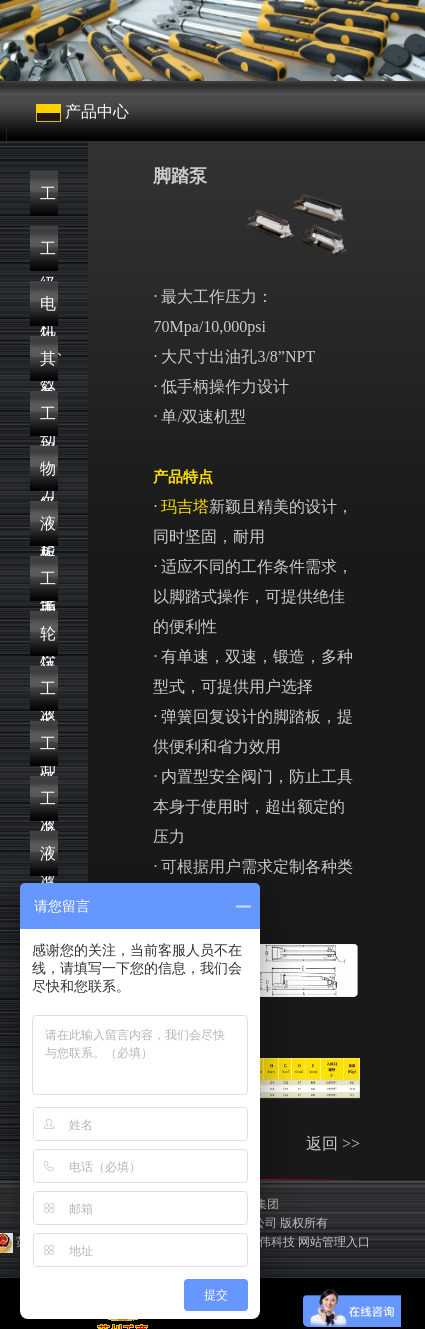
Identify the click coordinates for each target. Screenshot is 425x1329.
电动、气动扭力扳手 (49, 310)
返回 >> (333, 1143)
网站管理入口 (334, 1242)
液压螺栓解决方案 (48, 530)
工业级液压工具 (48, 750)
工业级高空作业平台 (48, 805)
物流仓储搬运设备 (48, 475)
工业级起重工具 (48, 420)
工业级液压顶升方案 (48, 695)
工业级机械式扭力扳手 (48, 200)
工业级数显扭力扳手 (48, 255)
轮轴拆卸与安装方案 (48, 640)
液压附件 (48, 860)
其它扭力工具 (48, 365)
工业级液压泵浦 (48, 585)
